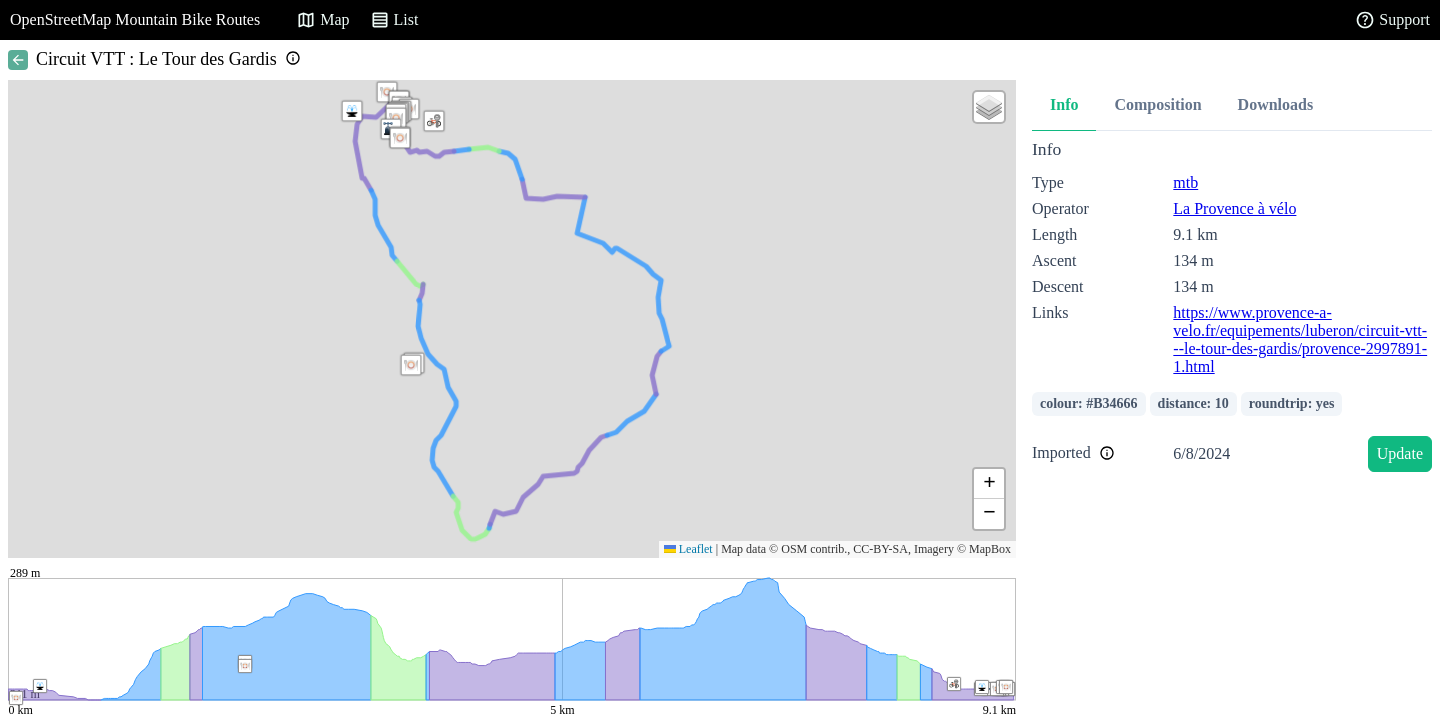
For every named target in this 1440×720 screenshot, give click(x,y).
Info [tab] (1064, 104)
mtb (1185, 182)
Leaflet (688, 549)
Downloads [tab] (1276, 104)
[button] (400, 138)
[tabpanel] (1232, 309)
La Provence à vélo (1234, 208)
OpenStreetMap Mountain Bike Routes (135, 19)
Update (1400, 453)
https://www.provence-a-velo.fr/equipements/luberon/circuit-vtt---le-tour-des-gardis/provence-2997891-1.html (1300, 339)
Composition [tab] (1157, 104)
